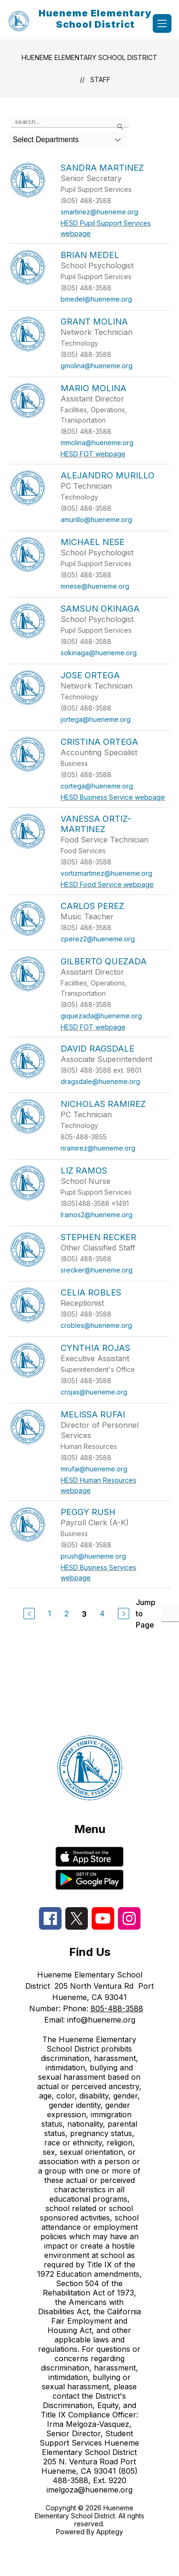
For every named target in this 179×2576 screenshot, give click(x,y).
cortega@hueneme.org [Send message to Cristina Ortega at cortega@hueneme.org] (97, 786)
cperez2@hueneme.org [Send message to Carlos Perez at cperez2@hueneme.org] (98, 939)
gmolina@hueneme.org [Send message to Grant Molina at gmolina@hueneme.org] (96, 366)
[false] (70, 122)
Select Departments (46, 140)
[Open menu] (162, 23)
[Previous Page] (29, 1613)
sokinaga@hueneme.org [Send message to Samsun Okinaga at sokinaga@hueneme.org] (99, 653)
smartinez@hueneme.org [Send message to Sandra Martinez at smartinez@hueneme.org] (99, 212)
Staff (100, 79)
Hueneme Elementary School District (89, 57)
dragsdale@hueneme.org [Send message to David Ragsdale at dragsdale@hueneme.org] (100, 1081)
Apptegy (109, 2532)
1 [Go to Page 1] (49, 1613)
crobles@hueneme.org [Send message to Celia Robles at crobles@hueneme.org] (96, 1325)
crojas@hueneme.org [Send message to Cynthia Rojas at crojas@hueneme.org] (94, 1392)
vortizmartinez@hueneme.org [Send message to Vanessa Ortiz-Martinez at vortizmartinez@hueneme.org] (106, 873)
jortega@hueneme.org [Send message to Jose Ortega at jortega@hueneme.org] (96, 719)
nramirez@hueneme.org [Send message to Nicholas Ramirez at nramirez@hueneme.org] (98, 1148)
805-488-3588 (117, 2008)
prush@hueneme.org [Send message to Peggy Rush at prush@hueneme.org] (93, 1556)
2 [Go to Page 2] (66, 1613)
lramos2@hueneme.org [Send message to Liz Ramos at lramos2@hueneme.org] (96, 1215)
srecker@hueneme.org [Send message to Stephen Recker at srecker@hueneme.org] (96, 1270)
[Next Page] (123, 1613)
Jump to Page (146, 1613)
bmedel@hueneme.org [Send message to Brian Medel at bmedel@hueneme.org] (96, 299)
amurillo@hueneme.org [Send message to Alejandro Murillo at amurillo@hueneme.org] (96, 519)
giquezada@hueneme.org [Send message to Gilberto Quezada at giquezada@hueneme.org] (101, 1016)
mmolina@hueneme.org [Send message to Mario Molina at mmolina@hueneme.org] (97, 443)
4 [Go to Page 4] (102, 1613)
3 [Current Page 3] (84, 1614)
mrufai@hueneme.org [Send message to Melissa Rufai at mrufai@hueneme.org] (94, 1469)
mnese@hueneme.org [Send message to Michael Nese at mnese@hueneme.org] (95, 586)
